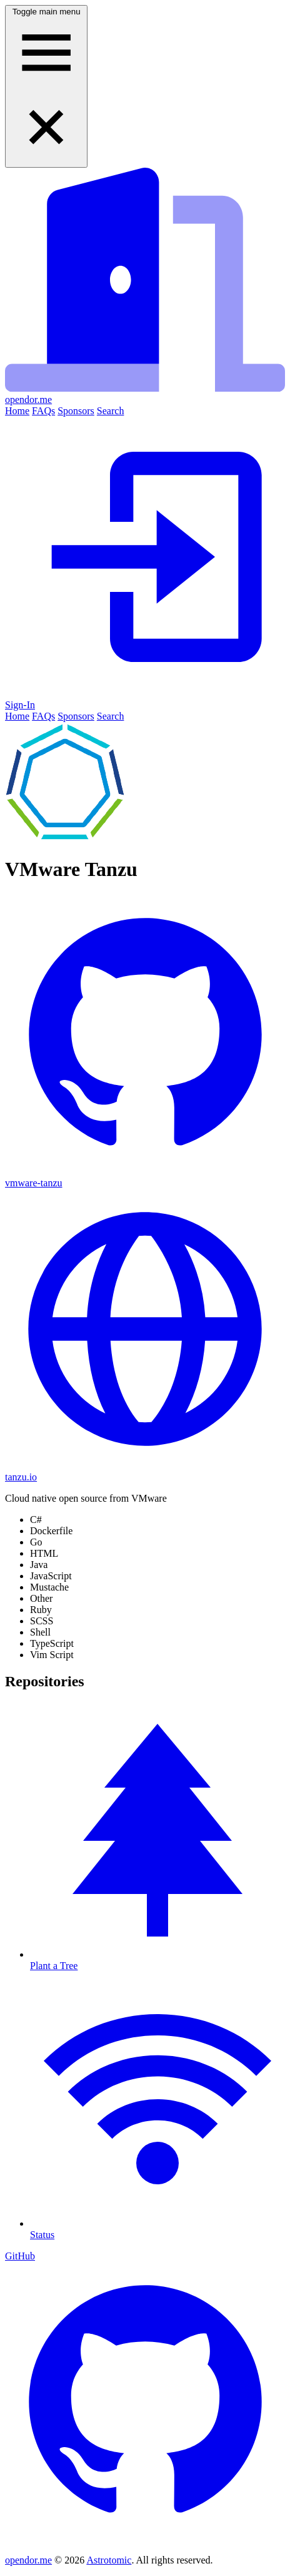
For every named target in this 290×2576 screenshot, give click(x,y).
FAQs (43, 410)
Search (110, 410)
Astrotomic (108, 2560)
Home (17, 410)
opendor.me (28, 2560)
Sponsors (76, 410)
